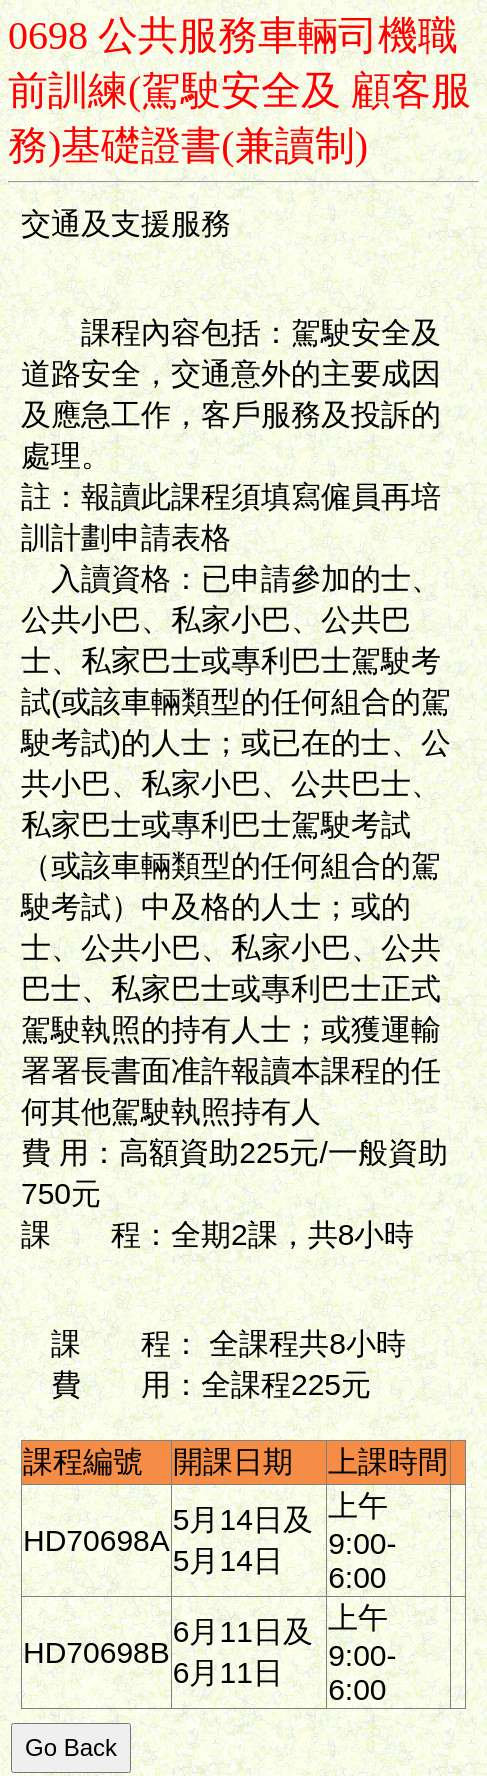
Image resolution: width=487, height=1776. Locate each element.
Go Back (71, 1747)
